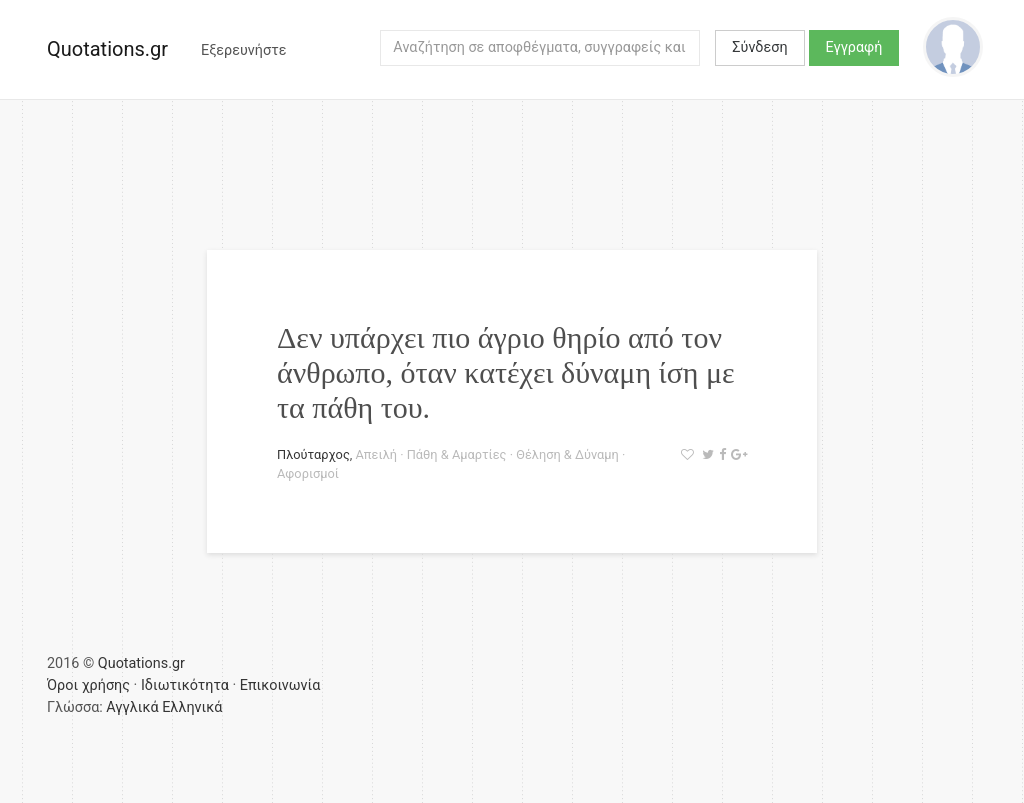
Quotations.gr (107, 49)
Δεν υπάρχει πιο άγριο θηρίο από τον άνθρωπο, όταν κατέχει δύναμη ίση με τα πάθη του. (506, 372)
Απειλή (376, 454)
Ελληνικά (192, 707)
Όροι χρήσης (88, 685)
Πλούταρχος (313, 454)
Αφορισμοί (308, 473)
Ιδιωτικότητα (185, 685)
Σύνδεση (759, 47)
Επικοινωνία (280, 685)
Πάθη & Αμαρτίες (457, 454)
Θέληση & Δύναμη (567, 454)
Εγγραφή (854, 47)
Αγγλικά (132, 707)
